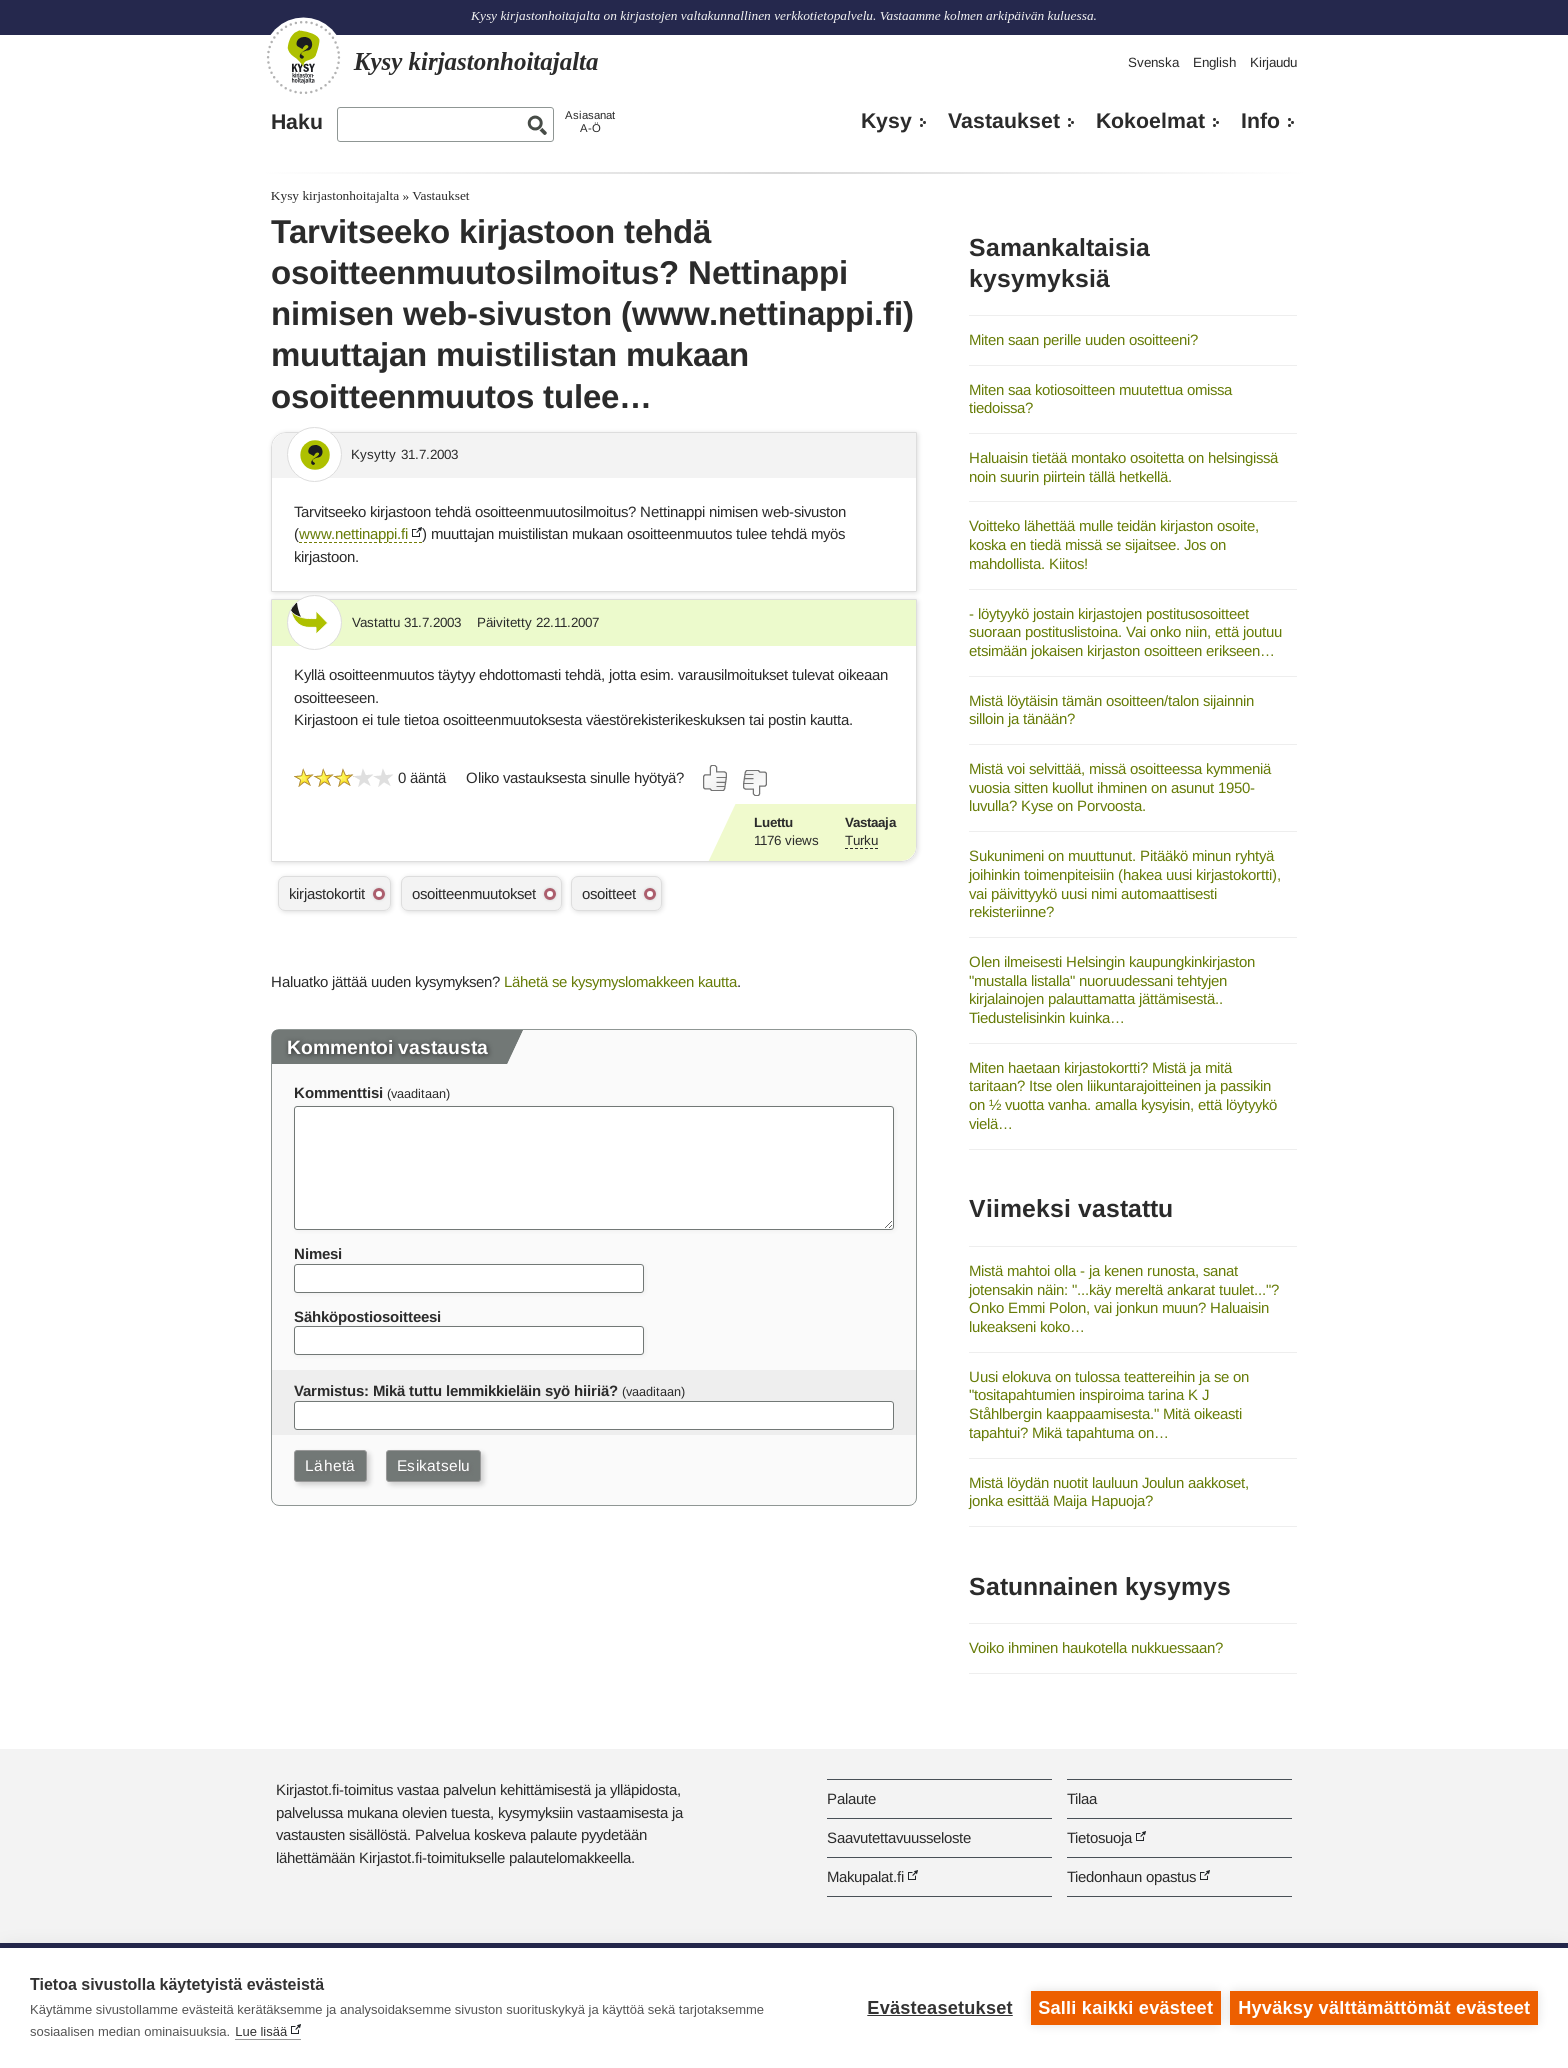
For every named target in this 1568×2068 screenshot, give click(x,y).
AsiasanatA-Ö (590, 121)
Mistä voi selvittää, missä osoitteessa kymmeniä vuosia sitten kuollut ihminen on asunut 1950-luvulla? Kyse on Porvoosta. (1120, 787)
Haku (297, 122)
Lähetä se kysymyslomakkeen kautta (620, 981)
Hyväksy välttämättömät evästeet (1384, 2008)
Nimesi (318, 1253)
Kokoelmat (1150, 121)
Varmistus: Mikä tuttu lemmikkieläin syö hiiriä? (456, 1390)
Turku (861, 840)
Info (1260, 121)
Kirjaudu (1273, 62)
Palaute (851, 1798)
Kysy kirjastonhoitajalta (335, 195)
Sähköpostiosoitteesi (367, 1316)
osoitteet (609, 893)
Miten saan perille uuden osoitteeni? (1083, 339)
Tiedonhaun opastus (1131, 1876)
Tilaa (1082, 1798)
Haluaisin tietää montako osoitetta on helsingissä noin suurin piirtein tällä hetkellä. (1123, 467)
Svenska (1153, 62)
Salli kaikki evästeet (1125, 2008)
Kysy (886, 121)
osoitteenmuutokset (474, 893)
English (1214, 62)
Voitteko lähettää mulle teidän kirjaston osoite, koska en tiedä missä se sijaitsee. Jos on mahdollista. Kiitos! (1114, 544)
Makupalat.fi (865, 1876)
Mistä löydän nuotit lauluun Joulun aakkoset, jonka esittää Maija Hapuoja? (1109, 1492)
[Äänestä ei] (754, 783)
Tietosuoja (1099, 1837)
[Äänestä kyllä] (716, 778)
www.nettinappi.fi (353, 533)
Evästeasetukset (939, 2008)
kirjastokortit (327, 893)
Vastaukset (1004, 121)
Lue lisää (261, 2031)
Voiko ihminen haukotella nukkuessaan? (1096, 1647)
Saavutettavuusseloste (899, 1837)
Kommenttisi (338, 1092)
